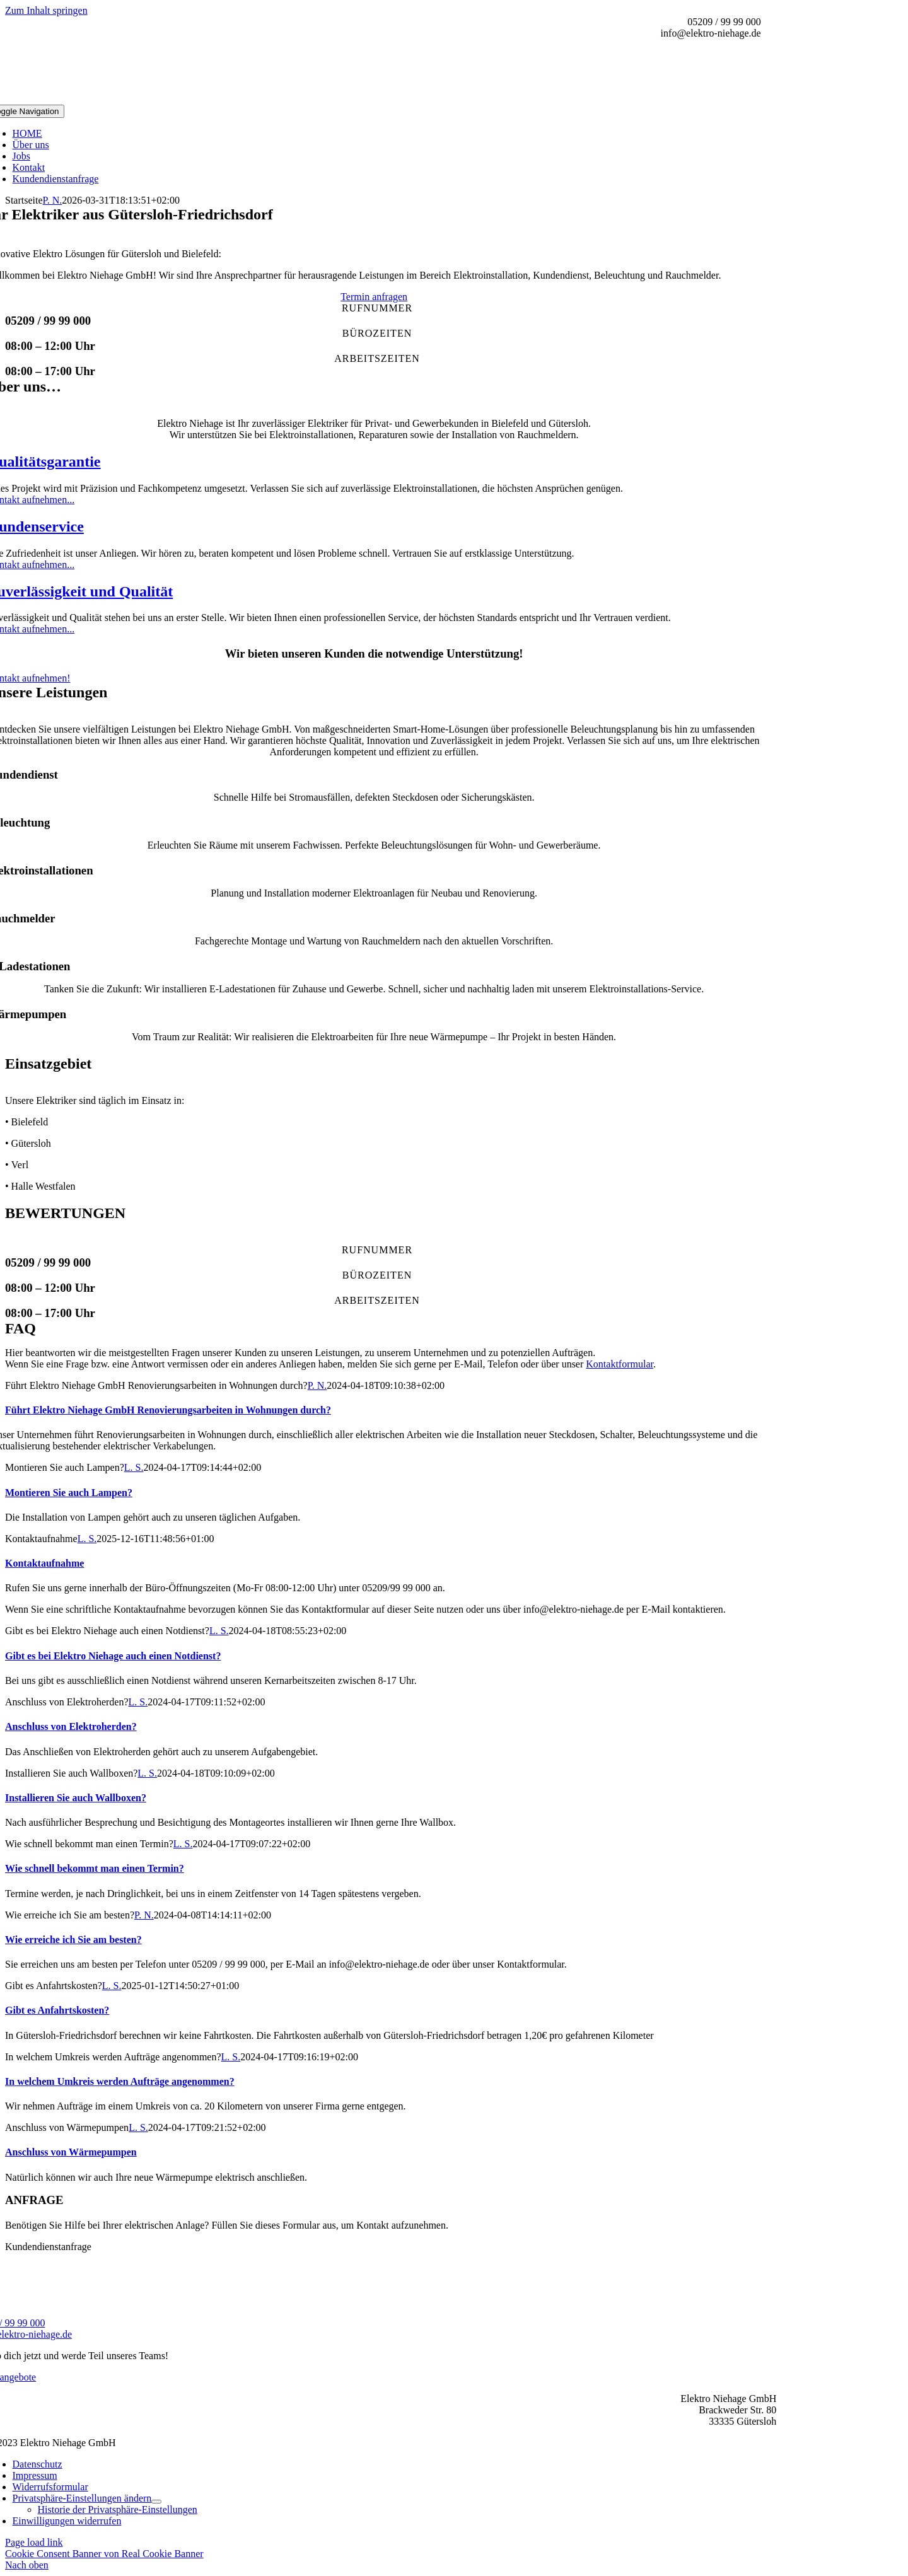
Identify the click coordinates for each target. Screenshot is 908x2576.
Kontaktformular (619, 1364)
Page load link (34, 2542)
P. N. (52, 200)
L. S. (134, 1467)
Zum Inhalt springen (46, 10)
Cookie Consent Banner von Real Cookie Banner (104, 2553)
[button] (82, 2498)
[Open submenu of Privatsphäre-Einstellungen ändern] (156, 2501)
